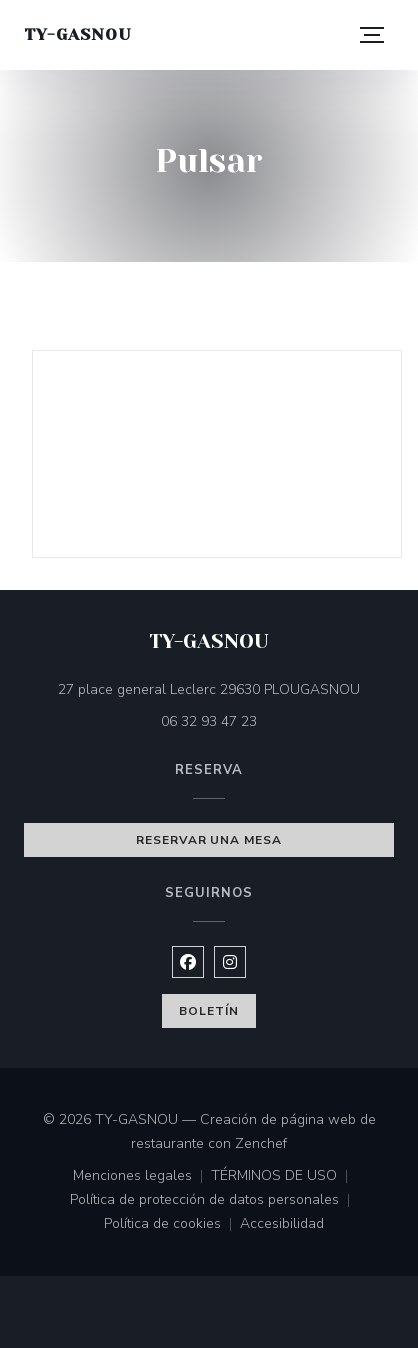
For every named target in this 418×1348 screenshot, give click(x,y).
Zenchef (261, 1143)
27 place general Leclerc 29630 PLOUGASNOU (226, 688)
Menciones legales (142, 1177)
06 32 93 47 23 (209, 721)
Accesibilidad (282, 1225)
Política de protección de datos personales (214, 1201)
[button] (372, 35)
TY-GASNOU (77, 34)
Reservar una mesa (209, 840)
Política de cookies (172, 1225)
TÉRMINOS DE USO (283, 1177)
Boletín (209, 1011)
